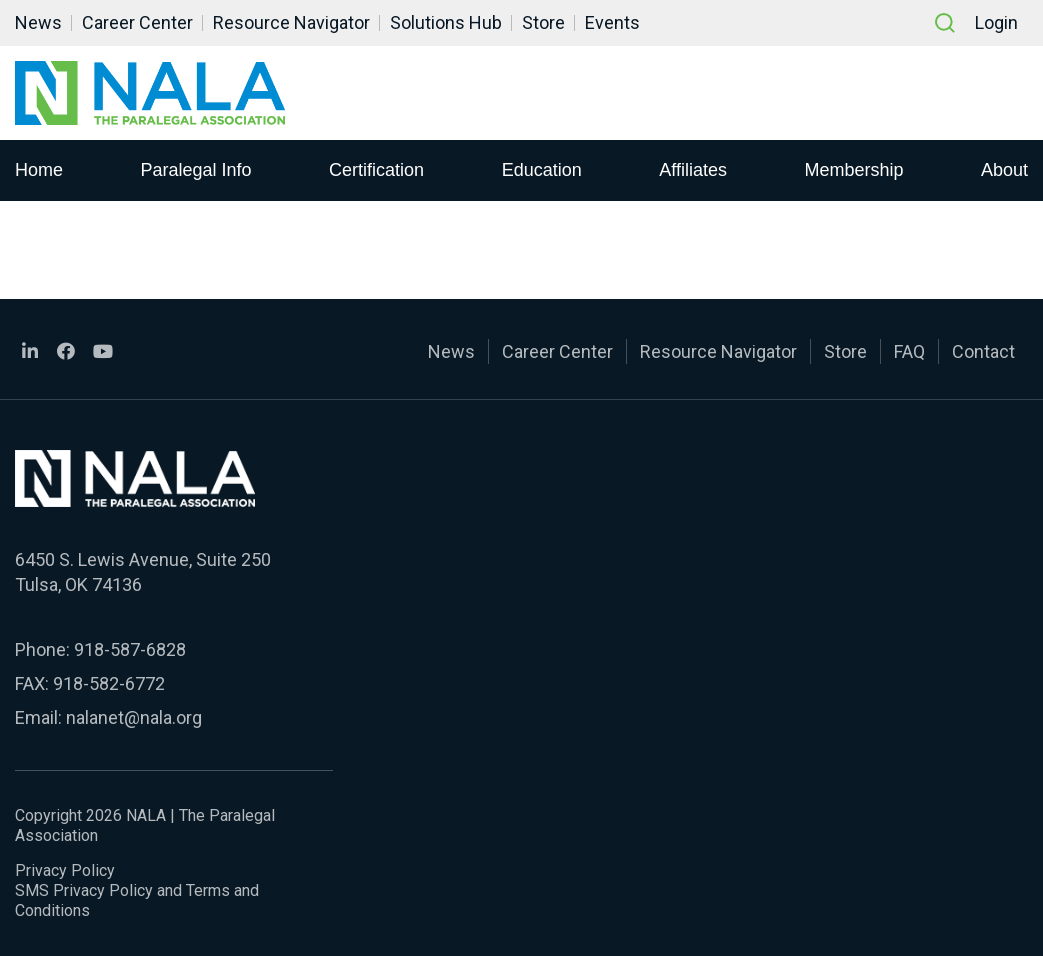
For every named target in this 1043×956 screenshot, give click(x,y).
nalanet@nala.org (134, 717)
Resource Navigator (291, 22)
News (38, 22)
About (1004, 169)
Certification (376, 169)
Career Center (137, 22)
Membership (853, 169)
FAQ (909, 351)
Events (612, 22)
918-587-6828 (130, 649)
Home (39, 169)
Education (542, 169)
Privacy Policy (65, 870)
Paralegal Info (196, 169)
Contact (983, 351)
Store (543, 22)
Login (996, 22)
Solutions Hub (446, 22)
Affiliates (693, 169)
